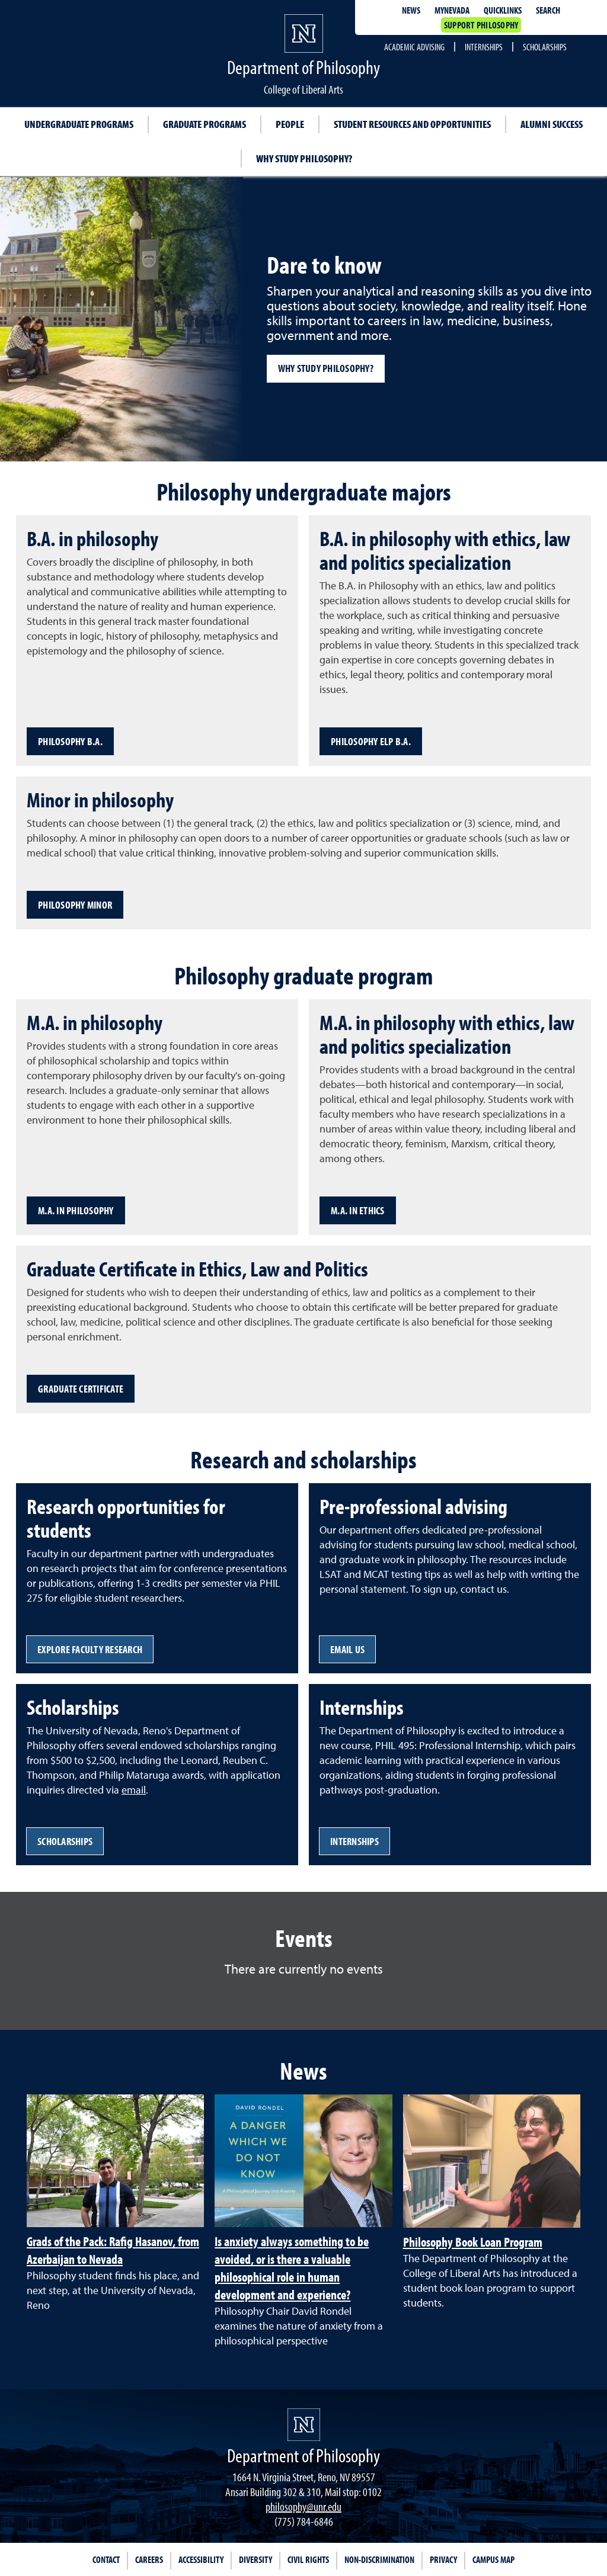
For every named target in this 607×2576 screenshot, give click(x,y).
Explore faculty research (89, 1649)
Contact (106, 2559)
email (134, 1790)
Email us (347, 1649)
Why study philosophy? (304, 158)
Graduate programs (204, 124)
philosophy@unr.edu (303, 2506)
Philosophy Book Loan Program (472, 2242)
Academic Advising (414, 47)
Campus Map (493, 2559)
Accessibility (200, 2559)
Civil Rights (308, 2559)
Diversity (255, 2559)
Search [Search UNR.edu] (548, 10)
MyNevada (452, 10)
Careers (149, 2559)
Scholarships (545, 47)
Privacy (443, 2559)
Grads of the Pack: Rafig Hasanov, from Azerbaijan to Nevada (113, 2250)
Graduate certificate (80, 1389)
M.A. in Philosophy (76, 1210)
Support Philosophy (481, 25)
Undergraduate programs (78, 124)
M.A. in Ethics (358, 1210)
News (411, 10)
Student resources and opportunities (412, 124)
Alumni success (551, 124)
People (290, 124)
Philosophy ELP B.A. (371, 741)
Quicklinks (503, 10)
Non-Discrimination (379, 2559)
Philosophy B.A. (70, 741)
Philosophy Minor (75, 905)
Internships (484, 47)
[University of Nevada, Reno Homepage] (303, 2424)
